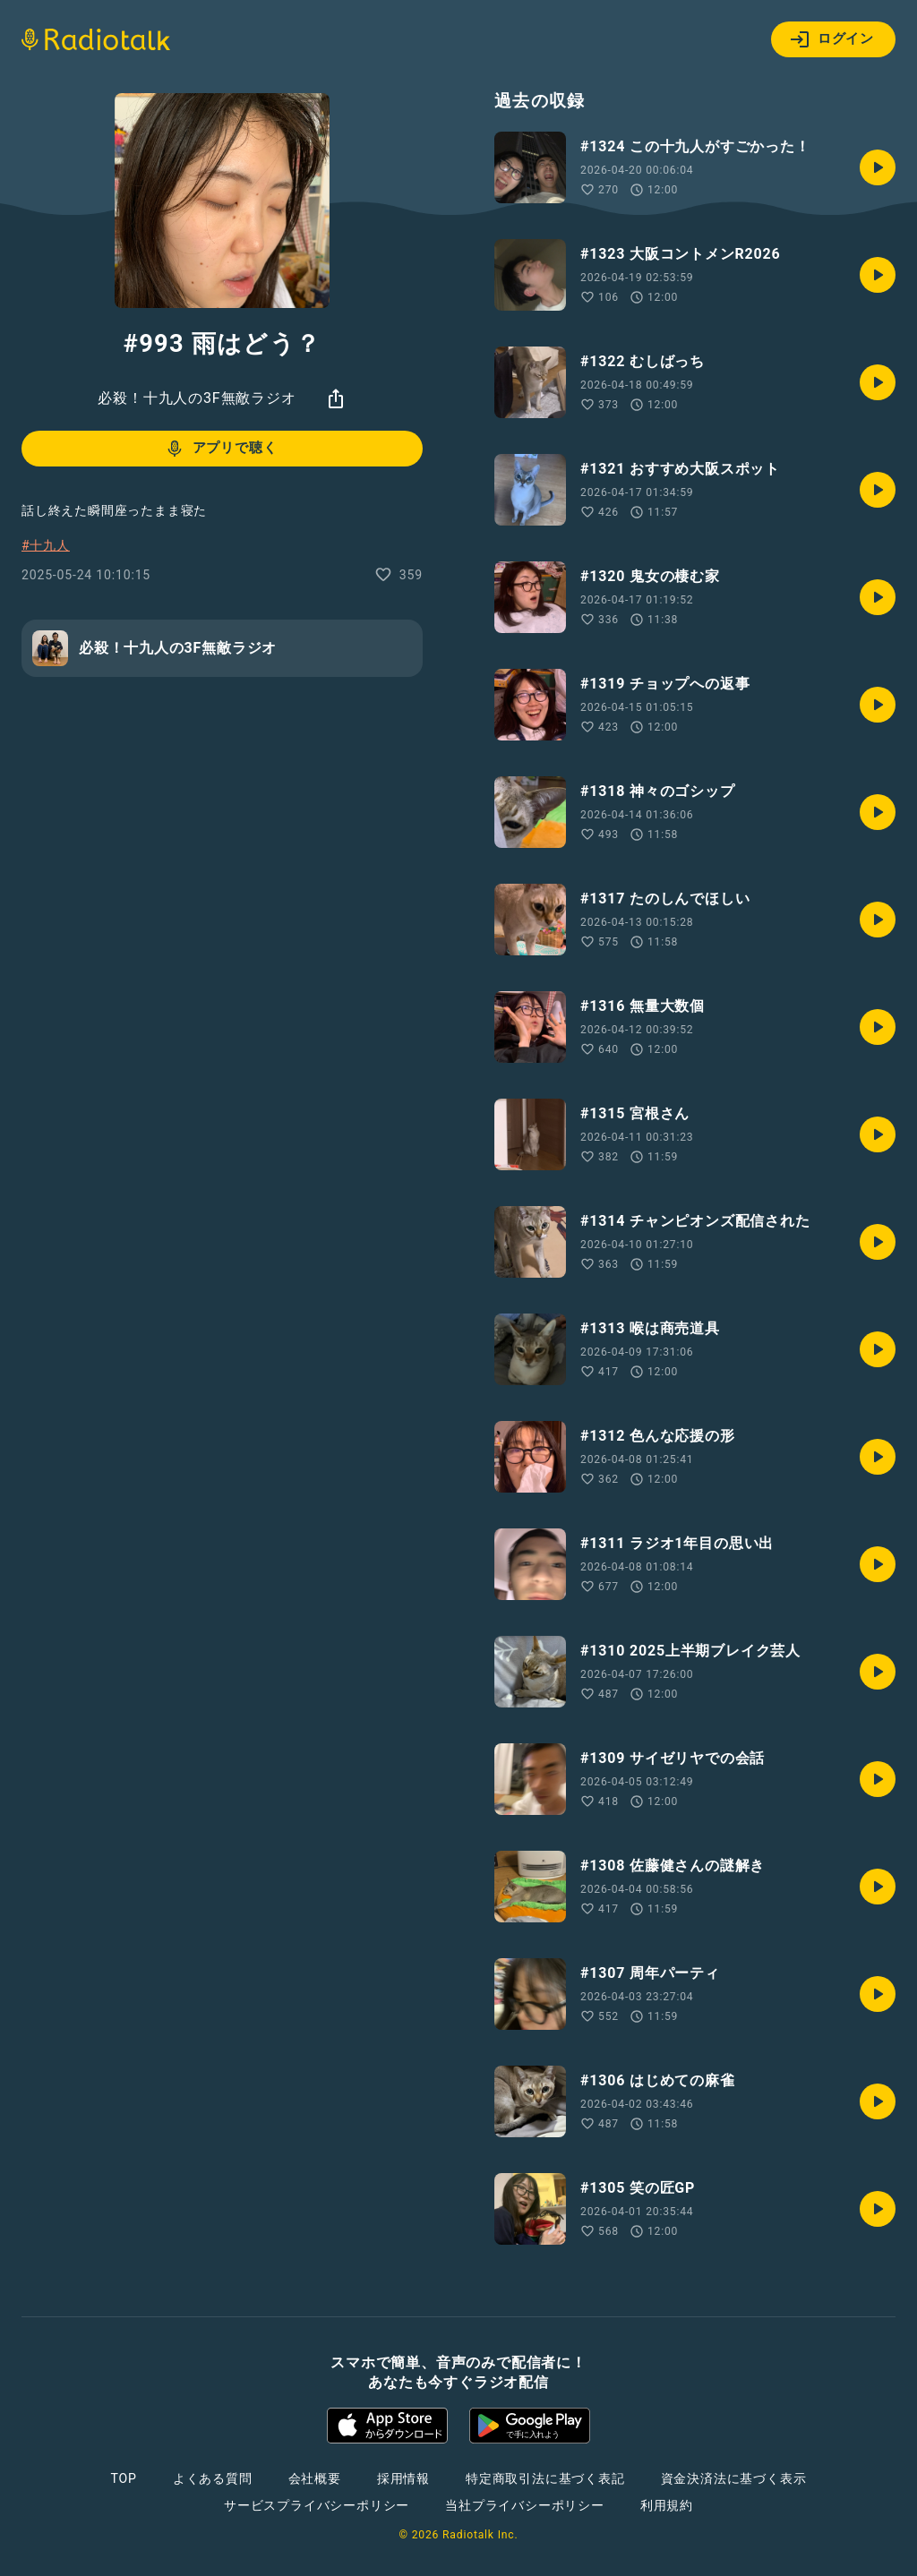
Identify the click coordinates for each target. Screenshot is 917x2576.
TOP (124, 2478)
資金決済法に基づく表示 (734, 2478)
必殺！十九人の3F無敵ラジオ (197, 398)
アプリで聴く (221, 448)
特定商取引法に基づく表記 (545, 2478)
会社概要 (314, 2478)
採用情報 (403, 2478)
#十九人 (45, 545)
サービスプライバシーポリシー (316, 2505)
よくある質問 (213, 2478)
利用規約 (666, 2505)
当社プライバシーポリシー (524, 2505)
